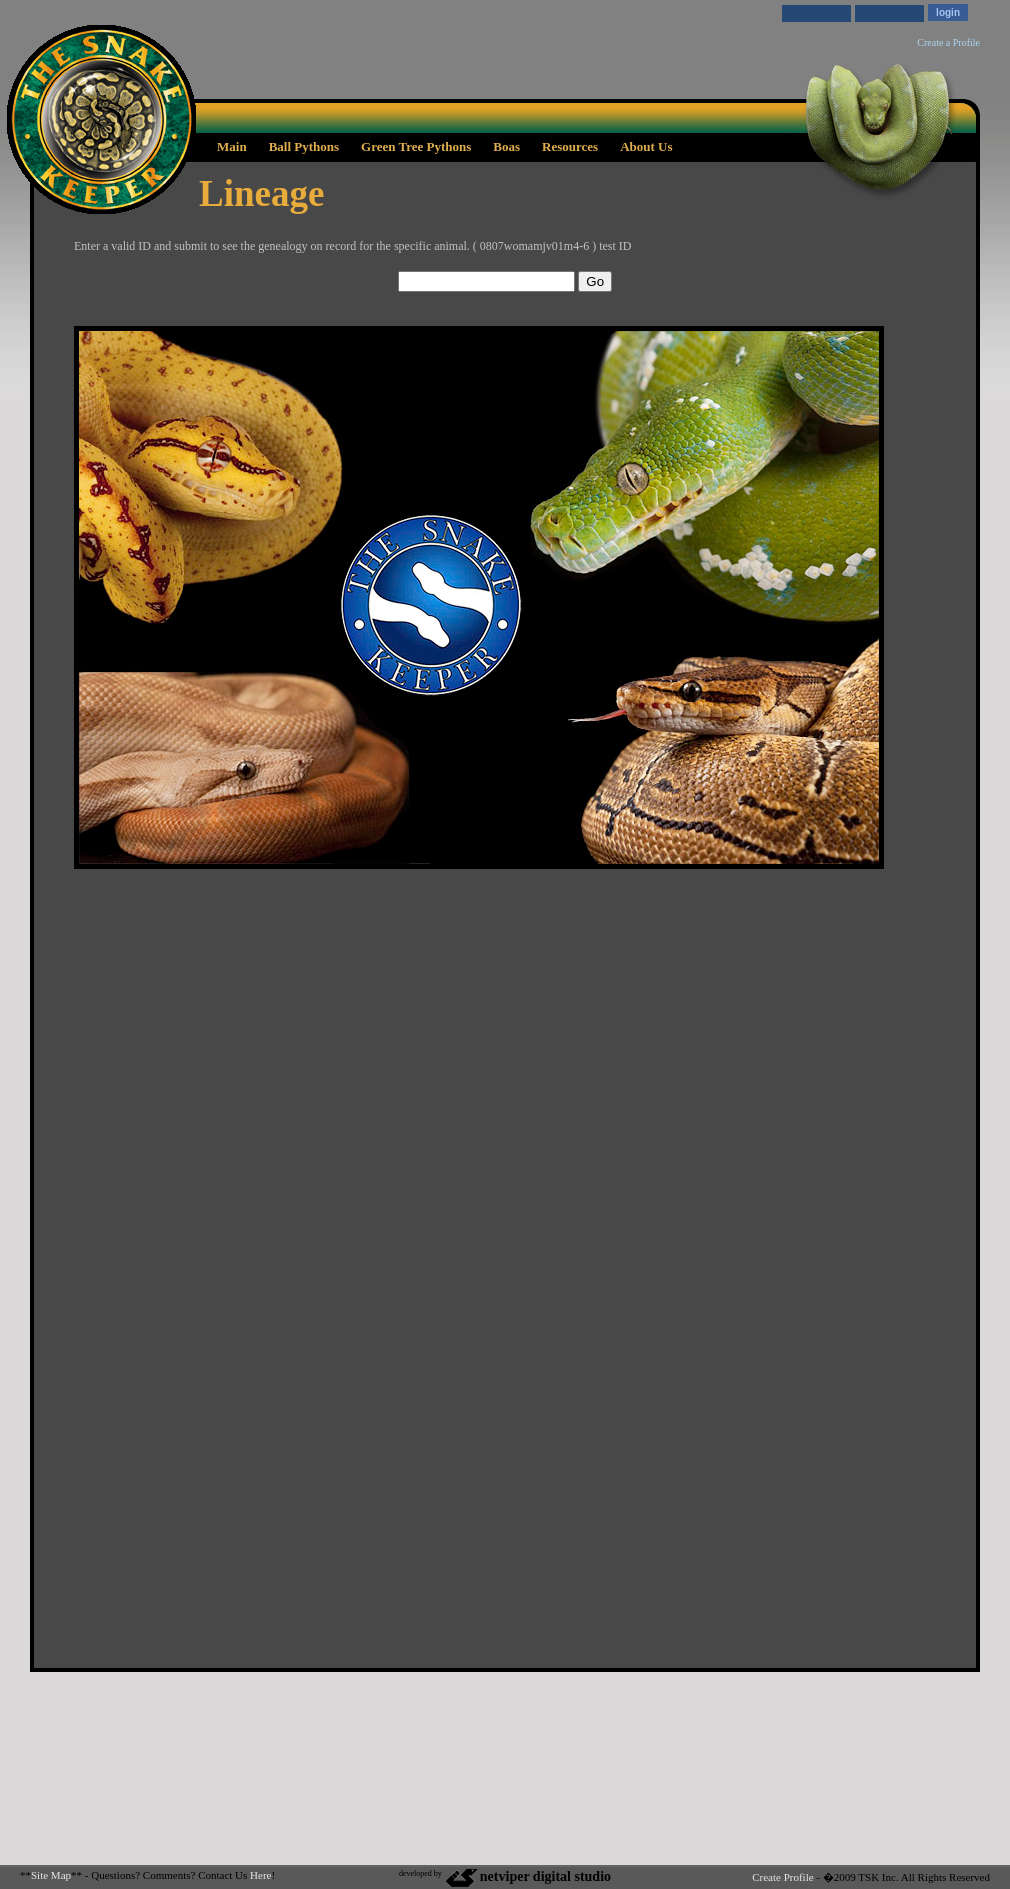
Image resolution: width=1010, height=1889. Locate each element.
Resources (570, 146)
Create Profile (782, 1877)
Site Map (51, 1875)
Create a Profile (948, 42)
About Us (646, 146)
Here (260, 1875)
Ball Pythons (304, 146)
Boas (506, 146)
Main (232, 146)
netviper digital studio (527, 1876)
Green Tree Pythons (416, 146)
